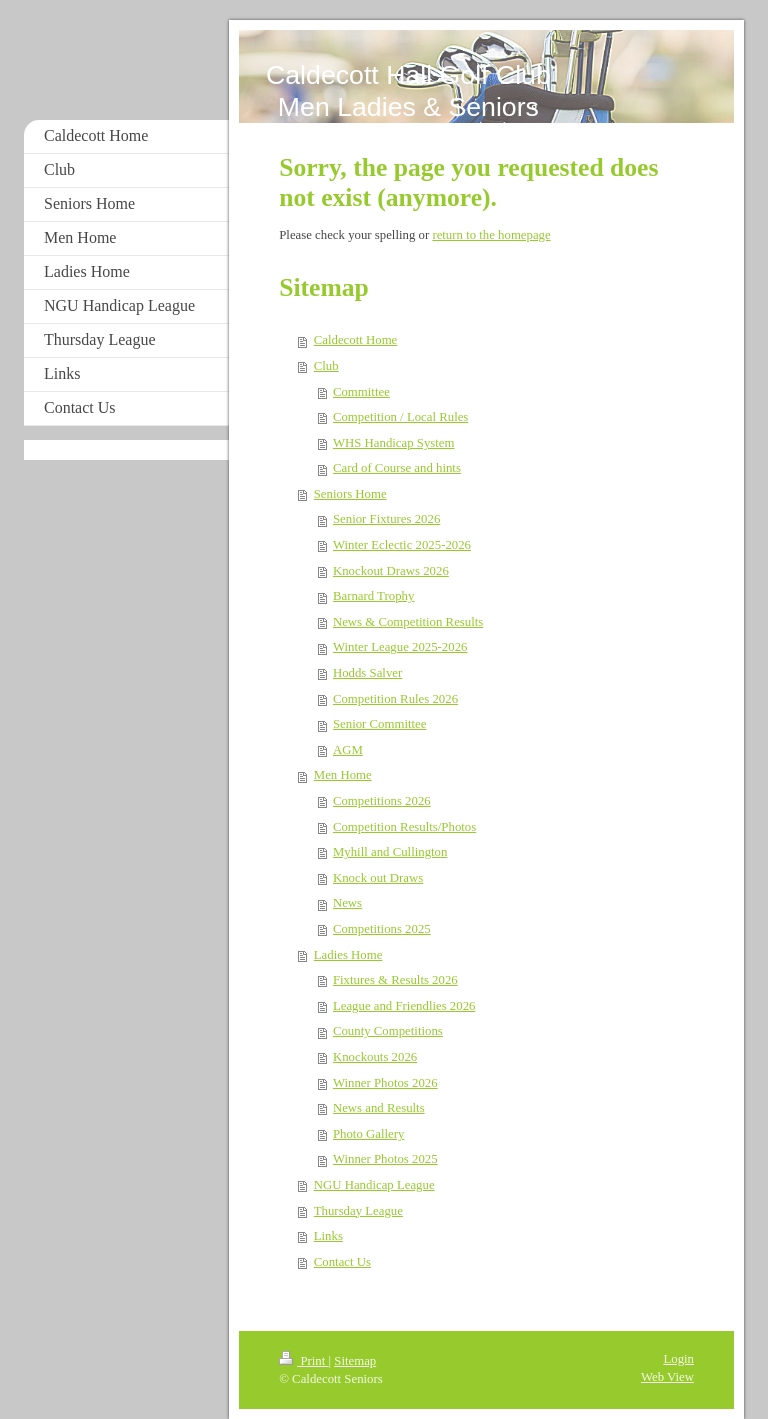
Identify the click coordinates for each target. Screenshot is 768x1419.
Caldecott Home (356, 340)
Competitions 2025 (382, 929)
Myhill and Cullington (390, 852)
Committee (361, 392)
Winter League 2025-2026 (400, 647)
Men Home (343, 775)
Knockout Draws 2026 (391, 571)
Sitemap (355, 1361)
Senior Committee (379, 724)
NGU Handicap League (374, 1185)
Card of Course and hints (397, 468)
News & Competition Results (408, 622)
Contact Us (342, 1262)
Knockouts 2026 (375, 1057)
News (347, 903)
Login (678, 1359)
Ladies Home (348, 955)
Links (328, 1236)
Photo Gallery (368, 1134)
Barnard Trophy (373, 596)
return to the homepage (491, 235)
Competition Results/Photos (404, 827)
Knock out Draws (378, 878)
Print (303, 1361)
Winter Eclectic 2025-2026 (402, 545)
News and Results (379, 1108)
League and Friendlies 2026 (404, 1006)
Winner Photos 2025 (385, 1159)
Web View (667, 1377)
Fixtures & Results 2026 (395, 980)
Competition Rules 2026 (395, 699)
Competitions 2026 (382, 801)
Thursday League (358, 1211)
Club (326, 366)
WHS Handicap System (394, 443)
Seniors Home (350, 494)
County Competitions (388, 1031)
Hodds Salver (367, 673)
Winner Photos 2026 (385, 1083)
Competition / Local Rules (400, 417)
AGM (348, 750)
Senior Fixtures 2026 (386, 519)
